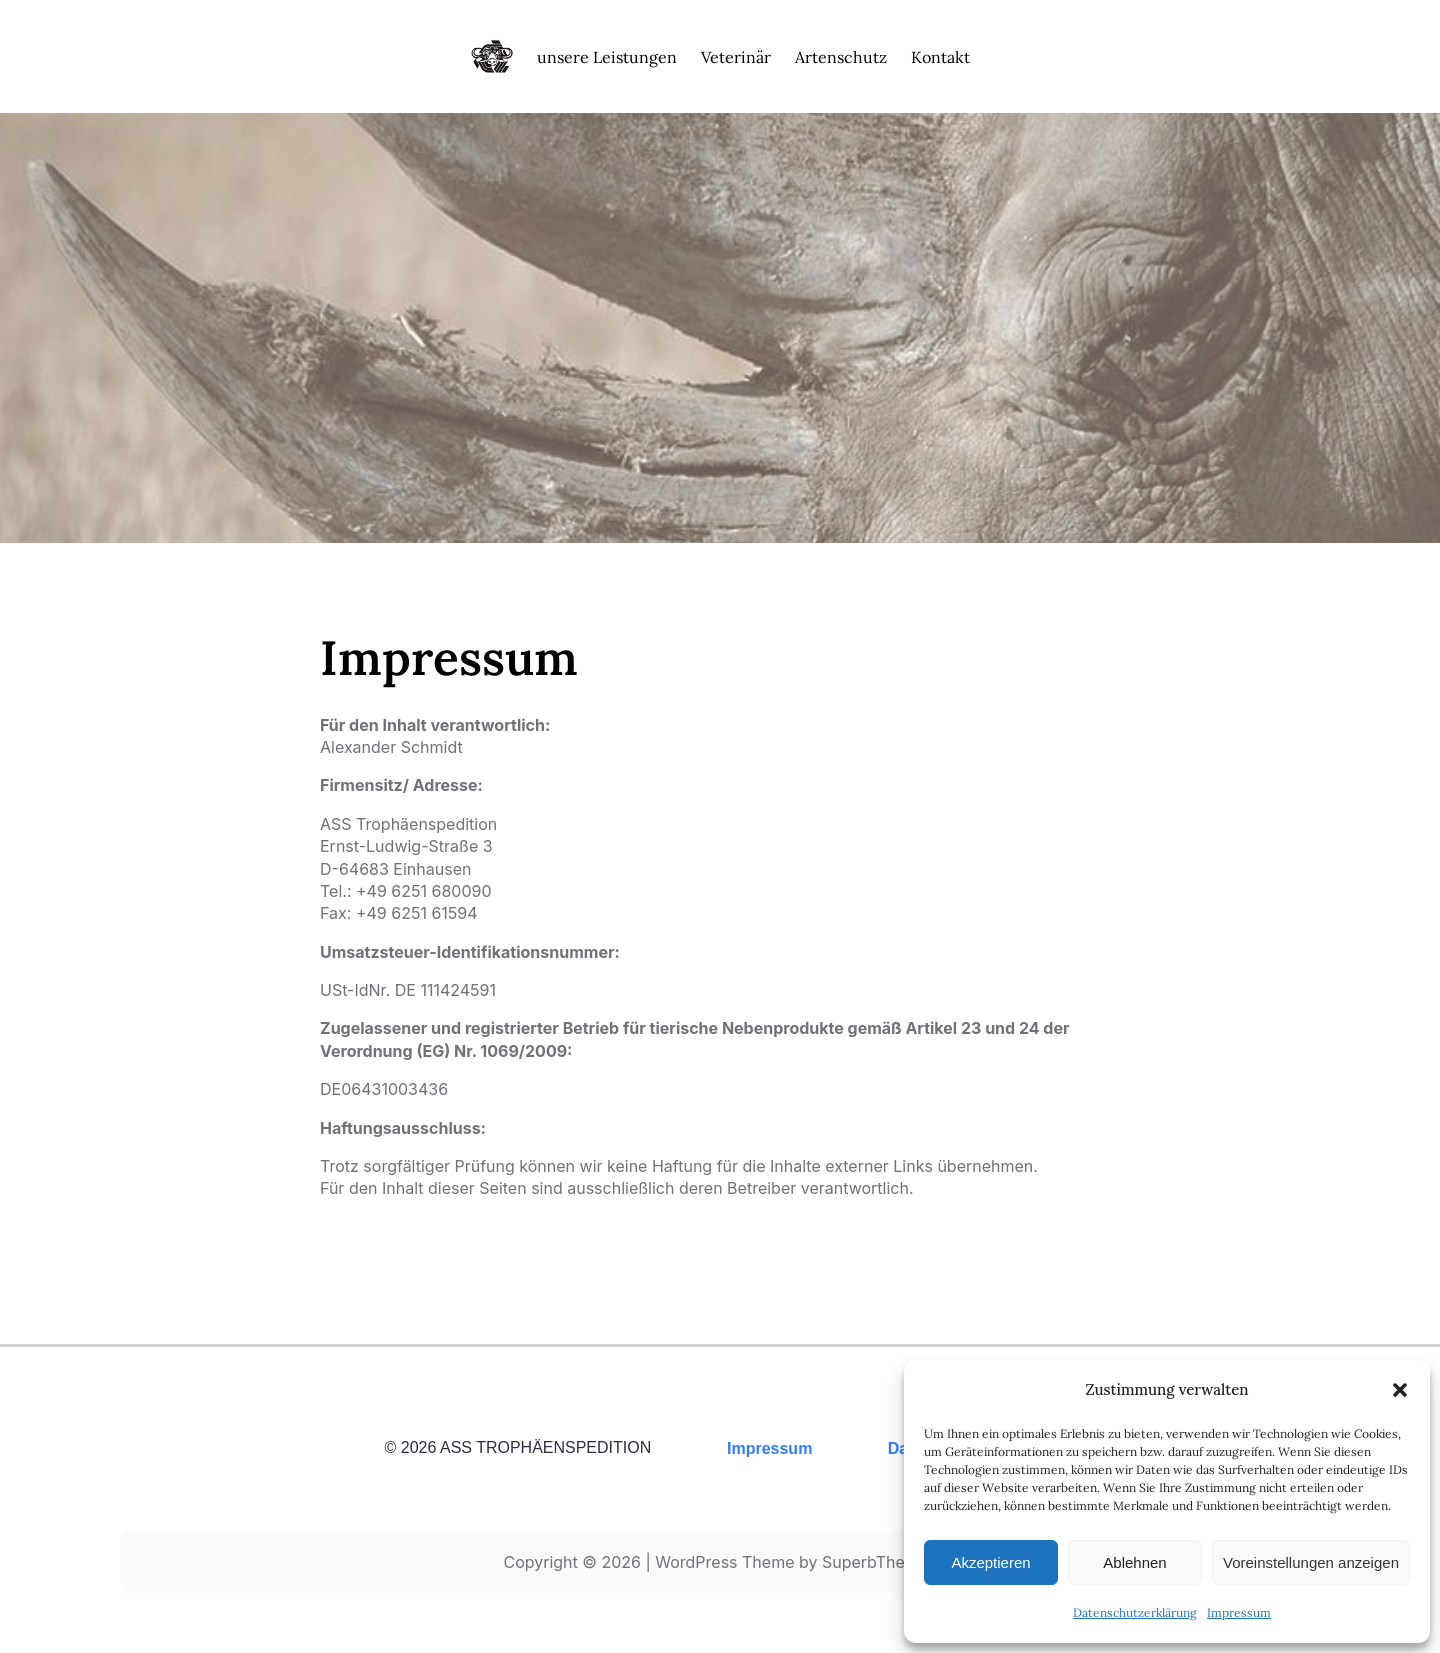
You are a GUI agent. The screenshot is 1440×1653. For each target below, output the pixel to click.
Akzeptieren (990, 1562)
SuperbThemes (879, 1562)
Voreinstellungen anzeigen (1311, 1562)
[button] (1400, 1390)
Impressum (1239, 1612)
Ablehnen (1134, 1562)
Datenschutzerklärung (1135, 1612)
